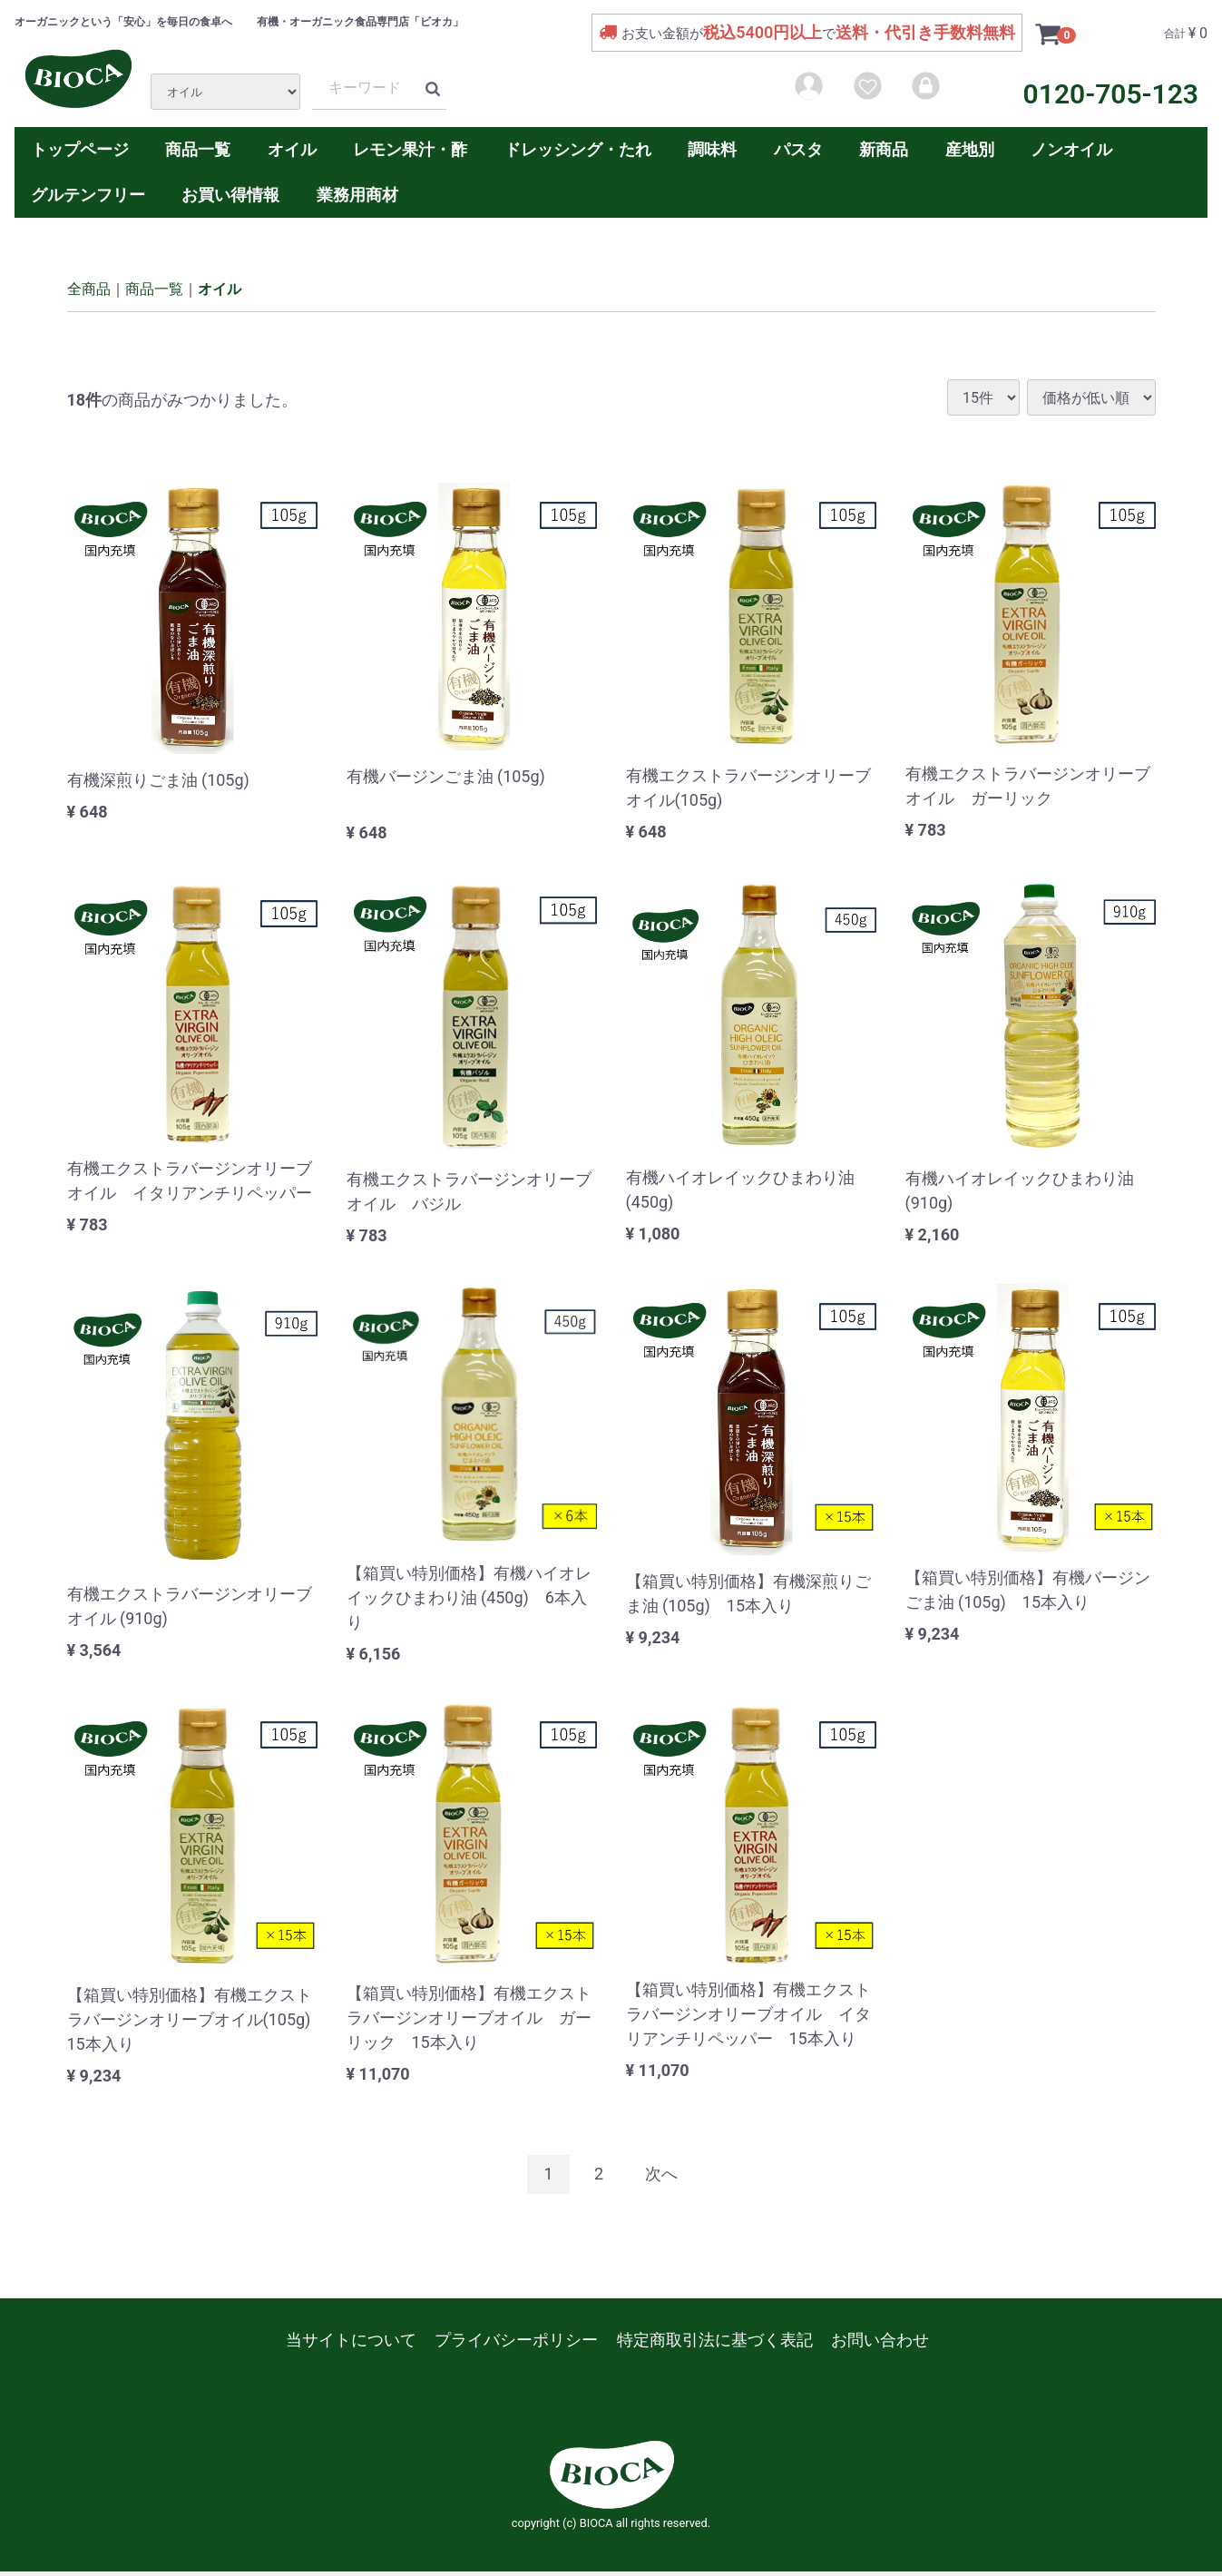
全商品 (89, 288)
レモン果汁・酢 (410, 149)
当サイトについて (351, 2338)
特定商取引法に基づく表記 (715, 2338)
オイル (292, 149)
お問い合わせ (880, 2338)
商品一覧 (197, 149)
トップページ (80, 149)
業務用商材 (357, 194)
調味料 (712, 149)
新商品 (883, 149)
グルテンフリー (88, 194)
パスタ (798, 149)
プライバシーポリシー (516, 2338)
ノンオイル (1071, 149)
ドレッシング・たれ (577, 149)
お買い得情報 (230, 194)
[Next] (661, 2174)
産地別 (969, 149)
